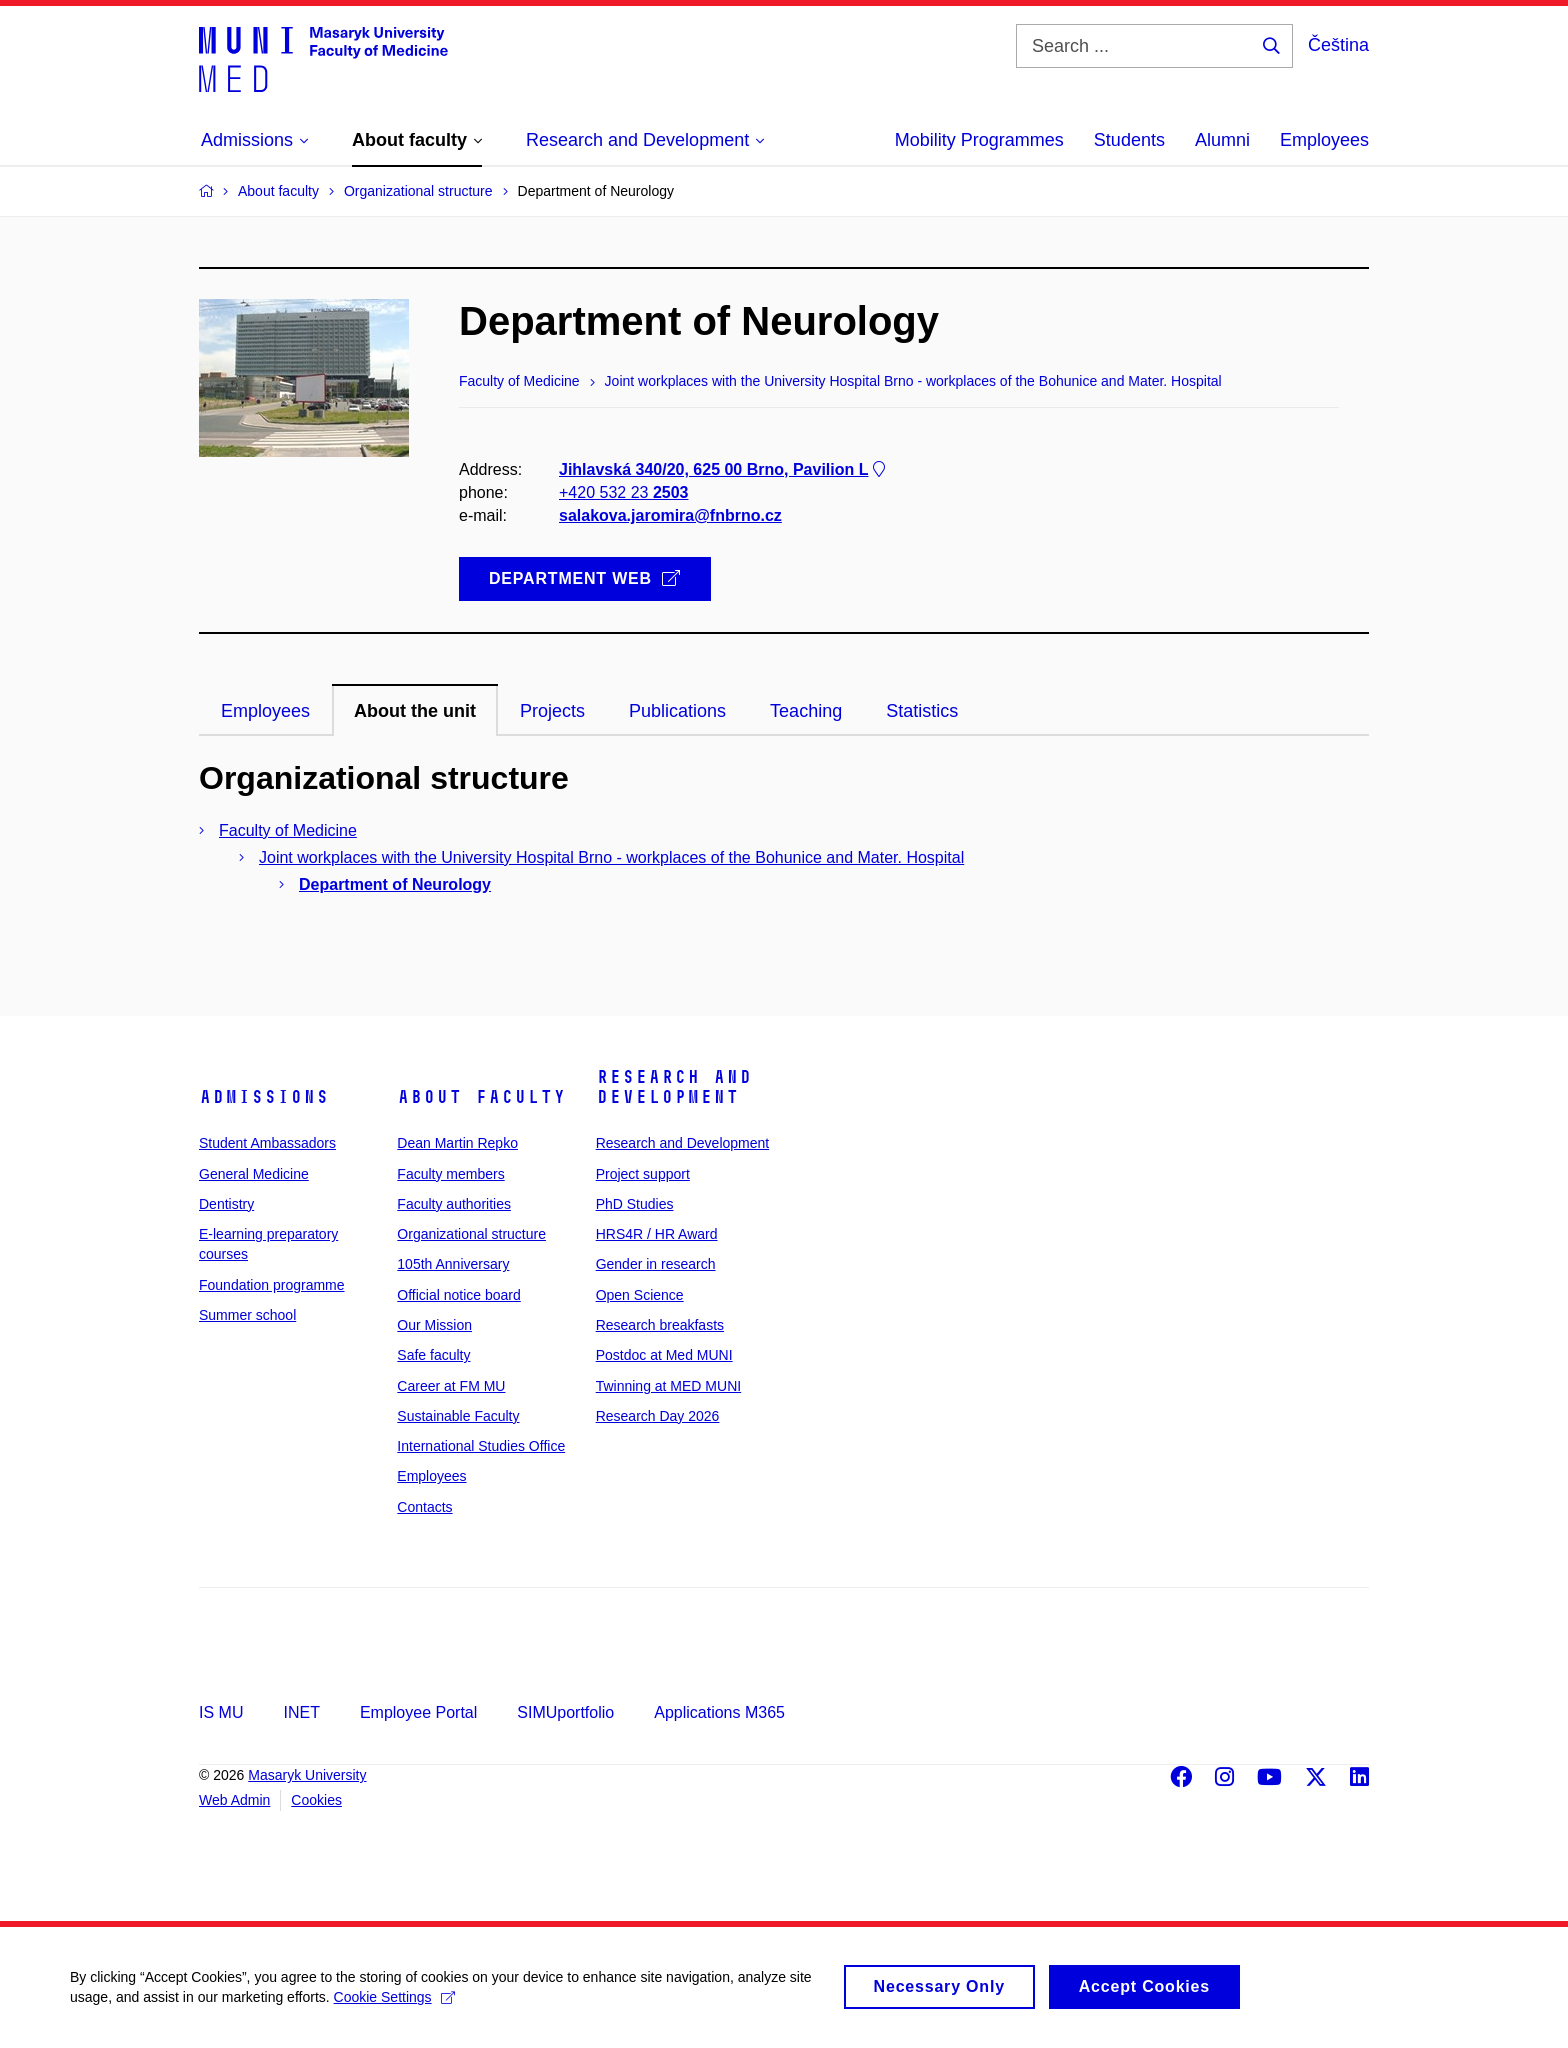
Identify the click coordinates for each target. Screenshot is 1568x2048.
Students (1129, 140)
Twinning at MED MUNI (668, 1386)
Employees (1324, 140)
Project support (643, 1174)
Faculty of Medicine (288, 830)
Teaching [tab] (806, 711)
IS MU (221, 1712)
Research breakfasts (660, 1325)
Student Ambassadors (267, 1143)
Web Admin (234, 1800)
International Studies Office (481, 1446)
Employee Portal (418, 1712)
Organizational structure (471, 1234)
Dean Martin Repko (457, 1143)
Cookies (316, 1800)
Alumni (1222, 140)
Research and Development (674, 1087)
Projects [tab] (552, 711)
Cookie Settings (394, 2005)
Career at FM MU (451, 1386)
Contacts (424, 1507)
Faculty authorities (454, 1204)
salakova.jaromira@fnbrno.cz (670, 515)
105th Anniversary (453, 1264)
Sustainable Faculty (458, 1416)
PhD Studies (635, 1204)
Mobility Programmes (979, 140)
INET (301, 1712)
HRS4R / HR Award (657, 1234)
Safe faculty (433, 1355)
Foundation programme (272, 1285)
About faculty (481, 1097)
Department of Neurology (395, 884)
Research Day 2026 (658, 1416)
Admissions (264, 1097)
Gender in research (656, 1264)
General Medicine (254, 1174)
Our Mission (434, 1325)
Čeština (1338, 45)
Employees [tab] (265, 711)
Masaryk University (307, 1775)
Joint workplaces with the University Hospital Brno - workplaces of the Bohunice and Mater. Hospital (611, 857)
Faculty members (450, 1174)
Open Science (640, 1295)
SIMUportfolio (565, 1712)
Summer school (247, 1315)
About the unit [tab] (415, 711)
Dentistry (226, 1204)
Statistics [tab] (922, 711)
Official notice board (458, 1295)
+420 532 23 (623, 492)
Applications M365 (719, 1712)
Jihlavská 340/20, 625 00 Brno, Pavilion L (724, 469)
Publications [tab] (677, 711)
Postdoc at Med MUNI (664, 1355)
